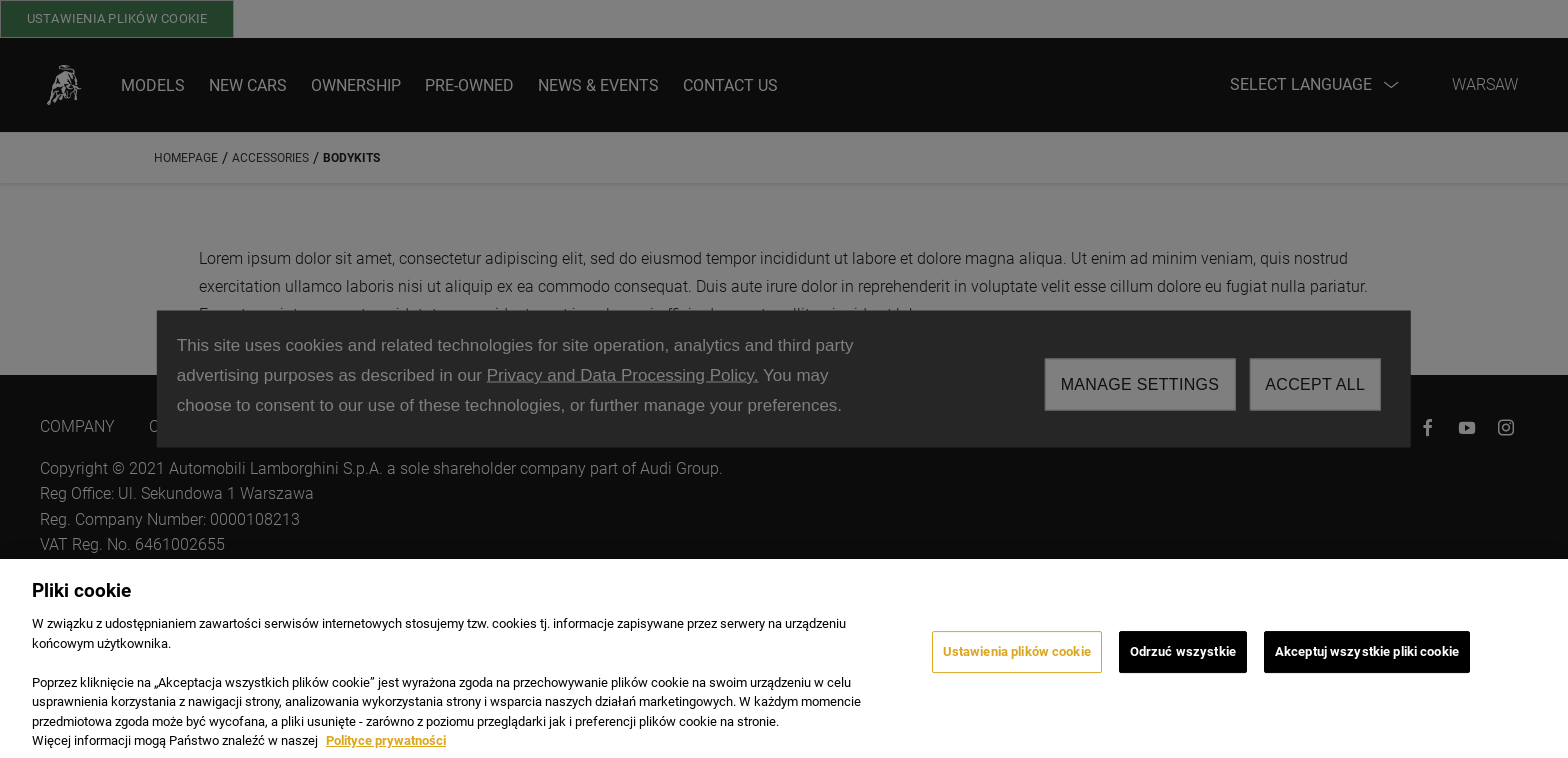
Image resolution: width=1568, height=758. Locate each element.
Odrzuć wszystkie (1183, 666)
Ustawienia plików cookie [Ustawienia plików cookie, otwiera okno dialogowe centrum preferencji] (1017, 666)
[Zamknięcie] (1536, 667)
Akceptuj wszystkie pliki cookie (1367, 666)
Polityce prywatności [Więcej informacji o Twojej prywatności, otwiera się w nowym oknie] (386, 749)
